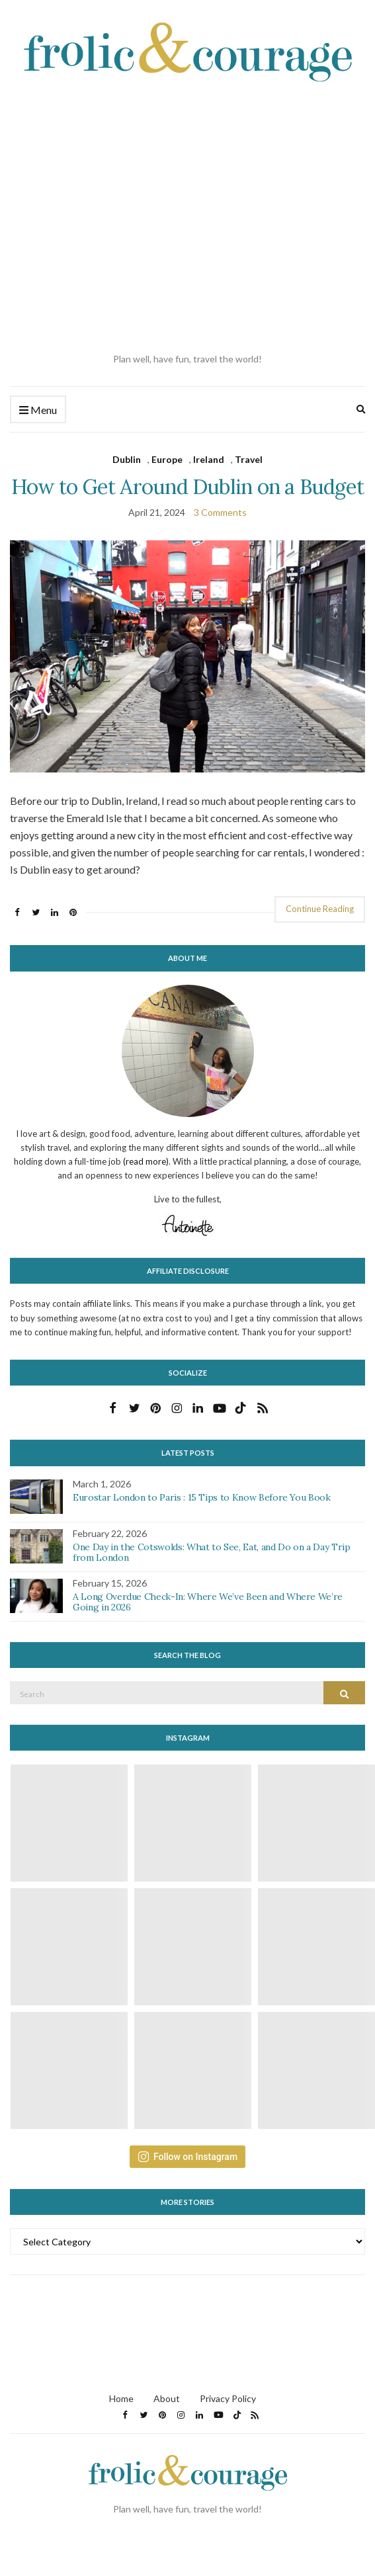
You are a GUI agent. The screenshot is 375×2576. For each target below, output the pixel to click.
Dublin (126, 459)
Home (121, 2398)
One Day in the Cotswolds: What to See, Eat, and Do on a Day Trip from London (212, 1552)
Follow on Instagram (187, 2157)
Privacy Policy (228, 2398)
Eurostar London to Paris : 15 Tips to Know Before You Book (202, 1497)
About (166, 2398)
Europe (167, 459)
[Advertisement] (124, 218)
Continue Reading (320, 908)
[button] (187, 656)
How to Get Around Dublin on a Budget (187, 486)
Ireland (208, 459)
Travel (249, 459)
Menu (38, 410)
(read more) (146, 1161)
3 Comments (220, 512)
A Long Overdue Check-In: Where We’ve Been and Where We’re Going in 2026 (208, 1602)
